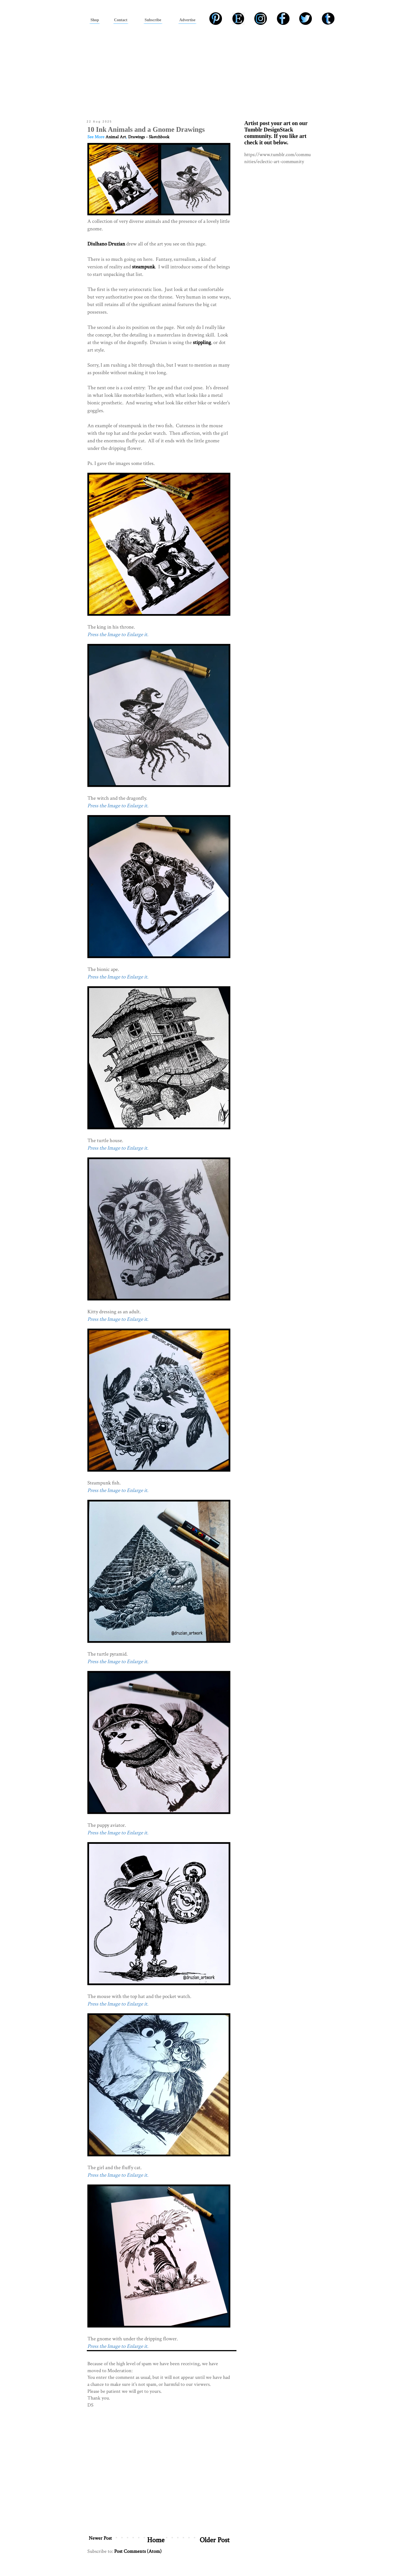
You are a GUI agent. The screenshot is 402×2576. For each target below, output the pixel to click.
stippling (202, 342)
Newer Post (100, 2538)
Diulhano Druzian (106, 243)
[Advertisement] (201, 71)
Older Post (214, 2540)
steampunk (143, 266)
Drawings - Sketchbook (148, 137)
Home (155, 2540)
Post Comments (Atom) (138, 2551)
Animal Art (116, 137)
